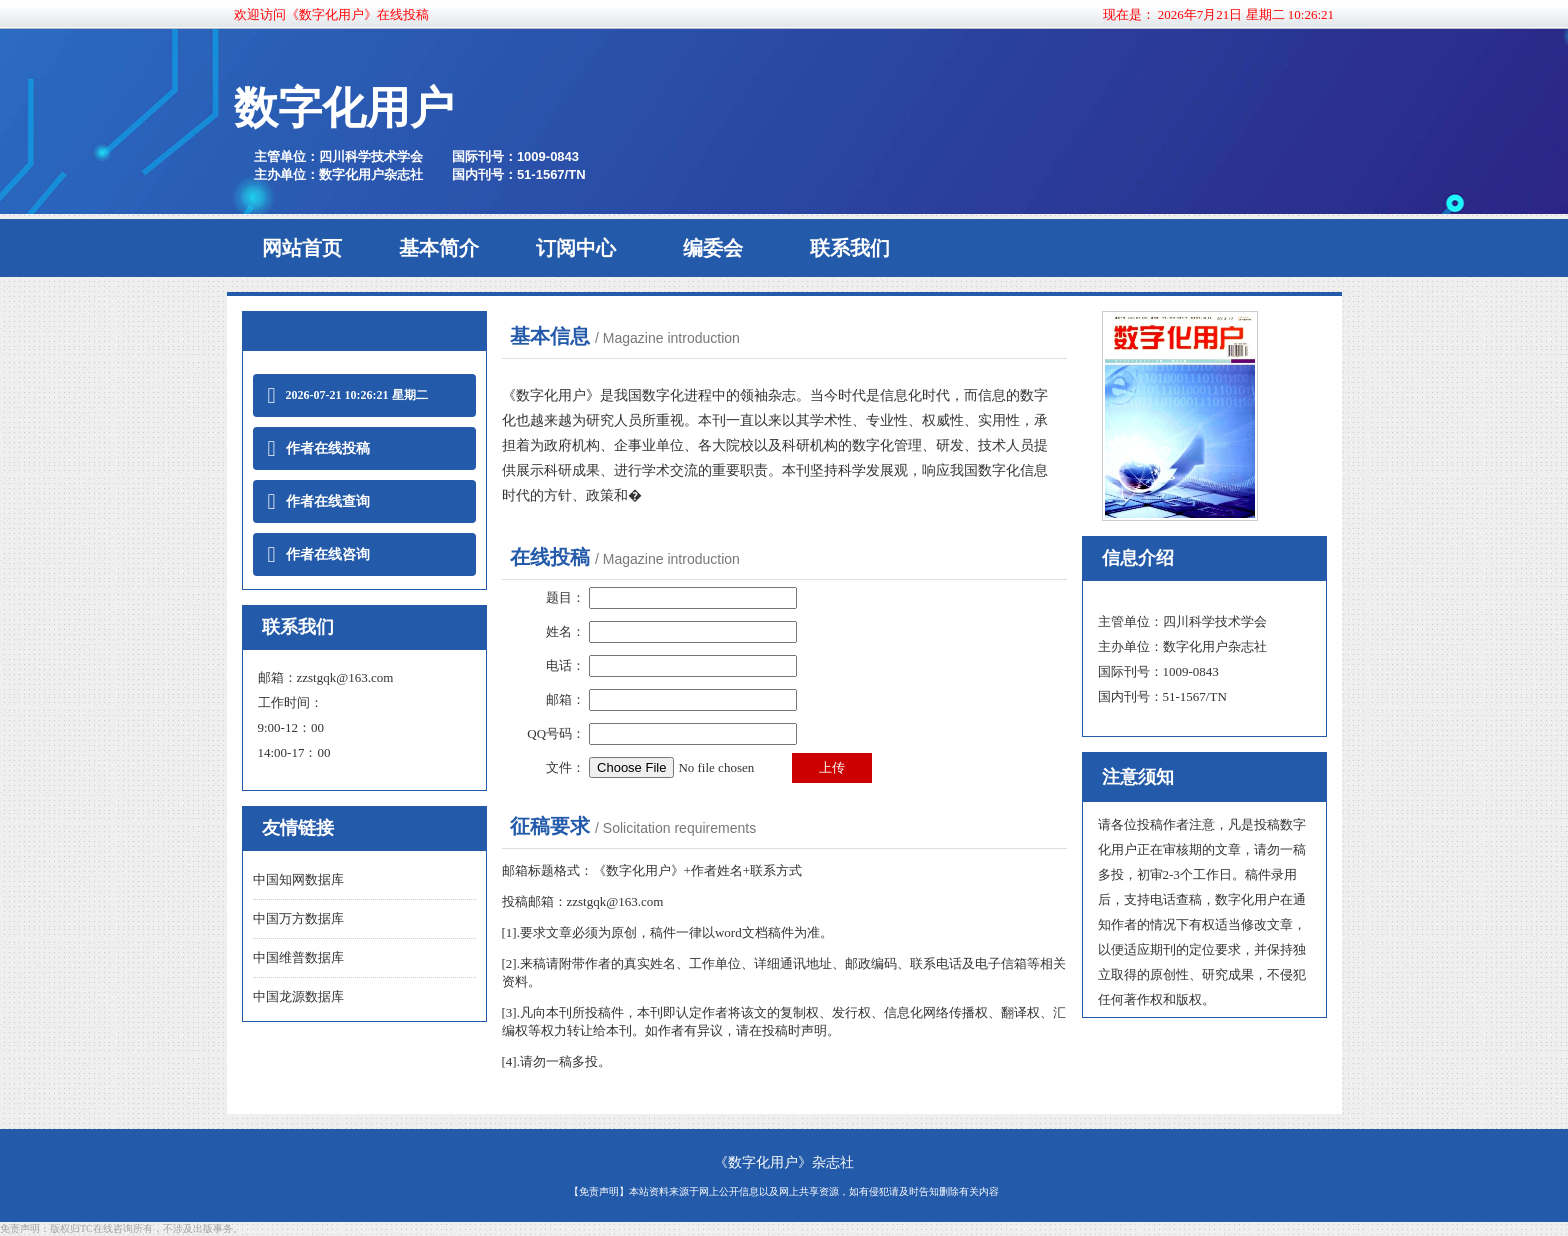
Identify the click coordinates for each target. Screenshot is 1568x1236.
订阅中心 (576, 248)
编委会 (713, 248)
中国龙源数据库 (298, 996)
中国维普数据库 (298, 957)
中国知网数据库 (298, 879)
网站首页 (302, 248)
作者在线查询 (319, 501)
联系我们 (850, 248)
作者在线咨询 (319, 554)
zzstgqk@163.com (345, 677)
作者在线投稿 (319, 448)
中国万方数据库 (298, 918)
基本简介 (439, 248)
